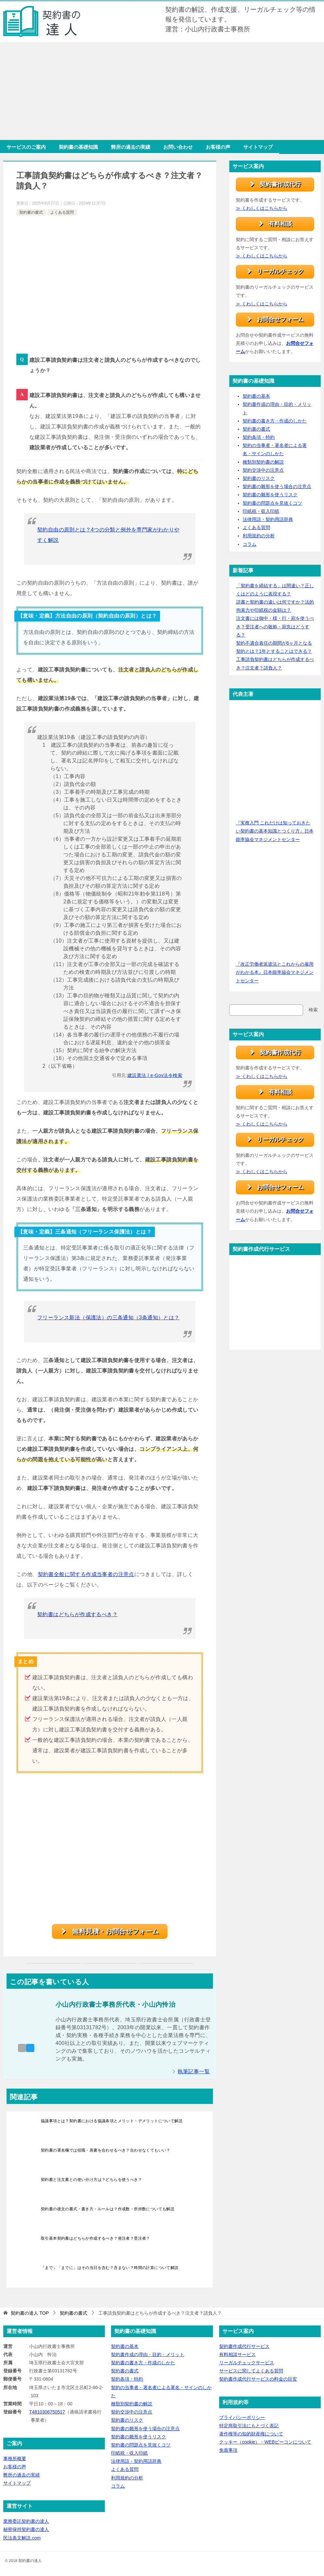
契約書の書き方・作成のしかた (275, 421)
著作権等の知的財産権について (251, 2433)
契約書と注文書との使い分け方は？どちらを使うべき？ (91, 2179)
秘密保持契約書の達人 (26, 2529)
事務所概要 (14, 2458)
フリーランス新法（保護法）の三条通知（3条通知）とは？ (108, 1317)
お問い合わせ (178, 147)
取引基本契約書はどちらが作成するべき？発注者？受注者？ (95, 2238)
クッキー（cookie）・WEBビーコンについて (265, 2442)
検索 (313, 1010)
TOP (30, 2313)
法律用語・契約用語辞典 (268, 519)
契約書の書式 (31, 212)
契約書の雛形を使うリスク (270, 495)
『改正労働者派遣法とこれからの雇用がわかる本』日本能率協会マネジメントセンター (275, 972)
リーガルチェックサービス (246, 2362)
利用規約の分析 (259, 536)
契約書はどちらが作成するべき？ (77, 1614)
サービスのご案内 (26, 147)
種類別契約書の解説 (263, 462)
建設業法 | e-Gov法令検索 (154, 1075)
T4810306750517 (47, 2412)
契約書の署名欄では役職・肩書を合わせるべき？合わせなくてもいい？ (105, 2150)
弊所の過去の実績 (130, 147)
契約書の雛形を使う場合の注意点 (277, 486)
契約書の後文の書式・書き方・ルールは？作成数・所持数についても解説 (107, 2209)
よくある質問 (62, 212)
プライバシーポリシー (242, 2417)
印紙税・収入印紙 (261, 511)
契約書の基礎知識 (78, 147)
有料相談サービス (237, 2354)
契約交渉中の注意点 (263, 470)
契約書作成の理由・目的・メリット (147, 2354)
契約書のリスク (259, 478)
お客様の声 (218, 147)
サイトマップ (258, 147)
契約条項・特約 (259, 437)
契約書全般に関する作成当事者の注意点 (86, 1574)
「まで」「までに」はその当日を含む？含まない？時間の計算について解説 (110, 2267)
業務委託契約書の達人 (26, 2521)
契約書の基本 (256, 396)
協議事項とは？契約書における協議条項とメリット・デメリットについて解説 (112, 2121)
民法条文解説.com (21, 2537)
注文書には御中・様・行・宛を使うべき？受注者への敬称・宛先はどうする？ (275, 626)
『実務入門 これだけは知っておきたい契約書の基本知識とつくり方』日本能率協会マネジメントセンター (275, 831)
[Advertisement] (162, 91)
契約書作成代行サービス (244, 2346)
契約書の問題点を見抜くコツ (272, 503)
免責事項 (228, 2450)
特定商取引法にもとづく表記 (249, 2425)
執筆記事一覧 (194, 2071)
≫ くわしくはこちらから (261, 208)
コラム (249, 544)
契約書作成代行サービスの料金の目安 (258, 2379)
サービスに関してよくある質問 (251, 2370)
